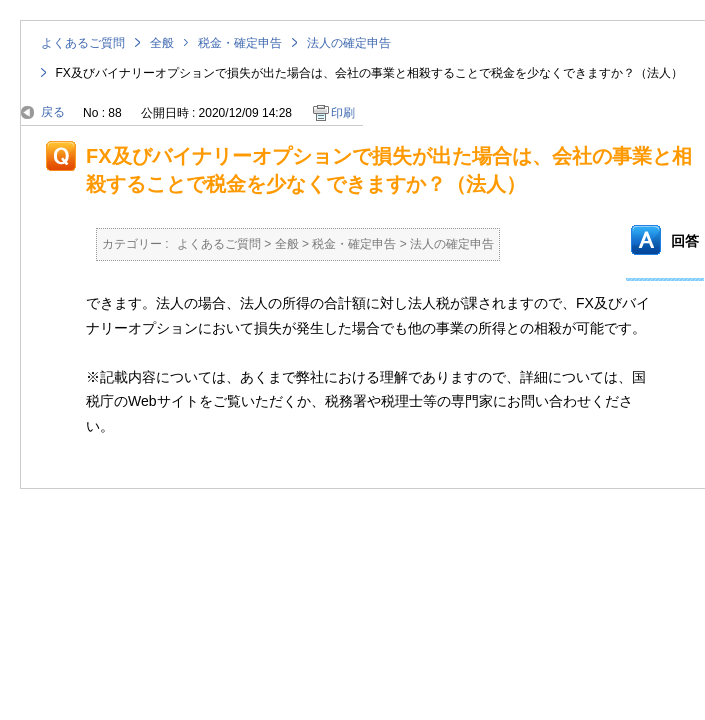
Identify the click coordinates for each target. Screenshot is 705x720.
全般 (162, 43)
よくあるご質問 (83, 43)
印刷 (343, 113)
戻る (53, 112)
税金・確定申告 (240, 43)
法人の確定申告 (349, 43)
